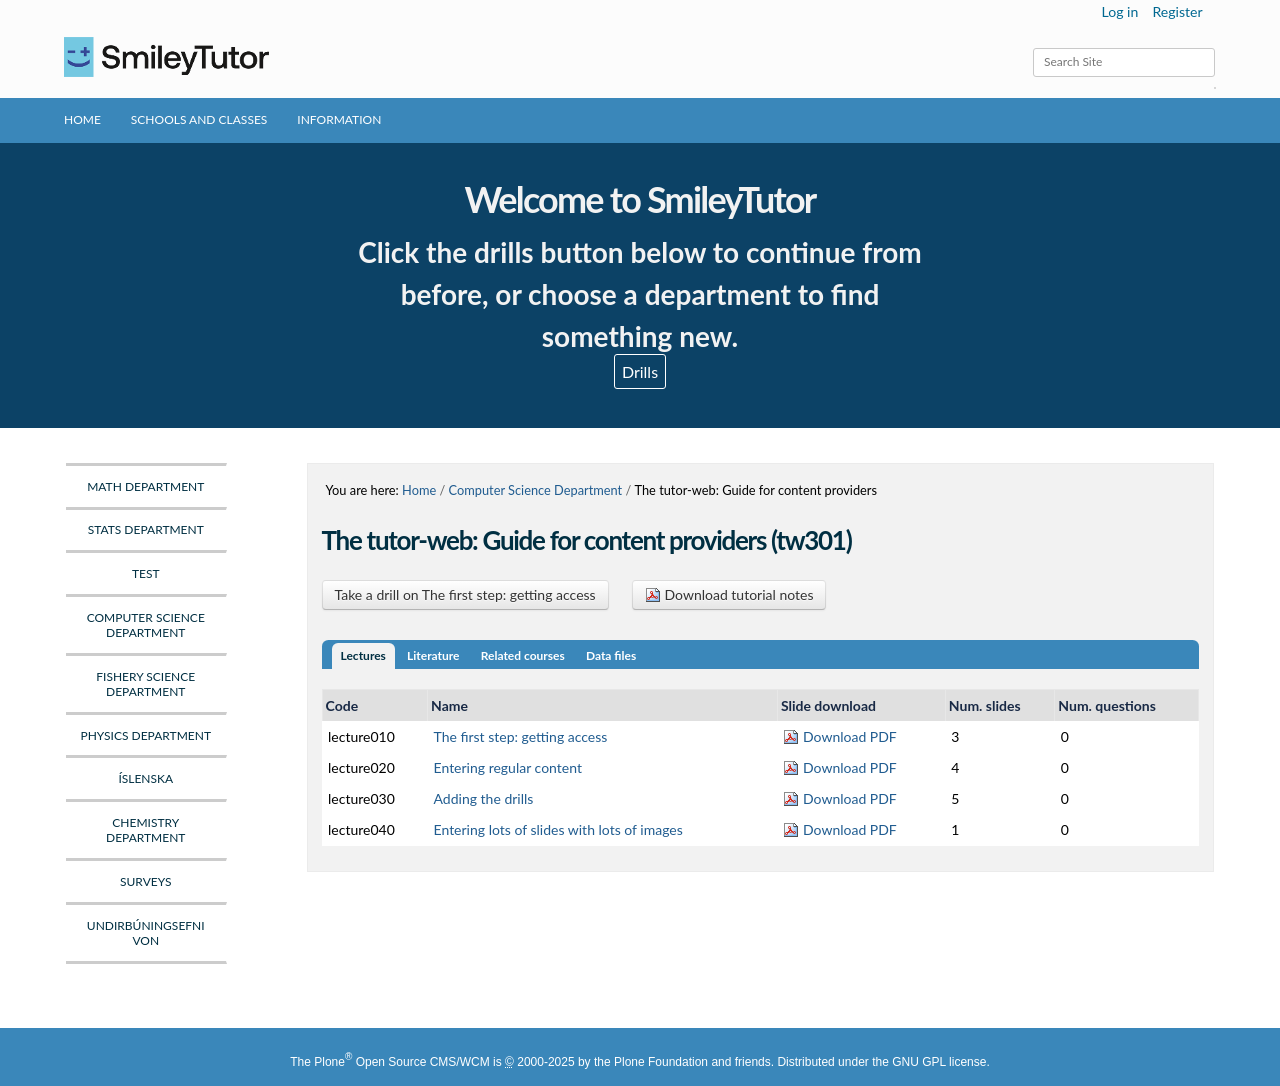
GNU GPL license (939, 1062)
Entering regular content (508, 767)
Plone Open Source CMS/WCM (401, 1062)
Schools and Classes (199, 119)
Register (1177, 11)
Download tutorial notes (729, 594)
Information (339, 119)
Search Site (1032, 47)
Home (82, 119)
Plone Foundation (661, 1062)
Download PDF (839, 736)
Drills (640, 371)
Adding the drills (484, 798)
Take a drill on (465, 594)
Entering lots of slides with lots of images (558, 829)
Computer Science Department (536, 490)
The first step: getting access (521, 736)
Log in (1120, 11)
